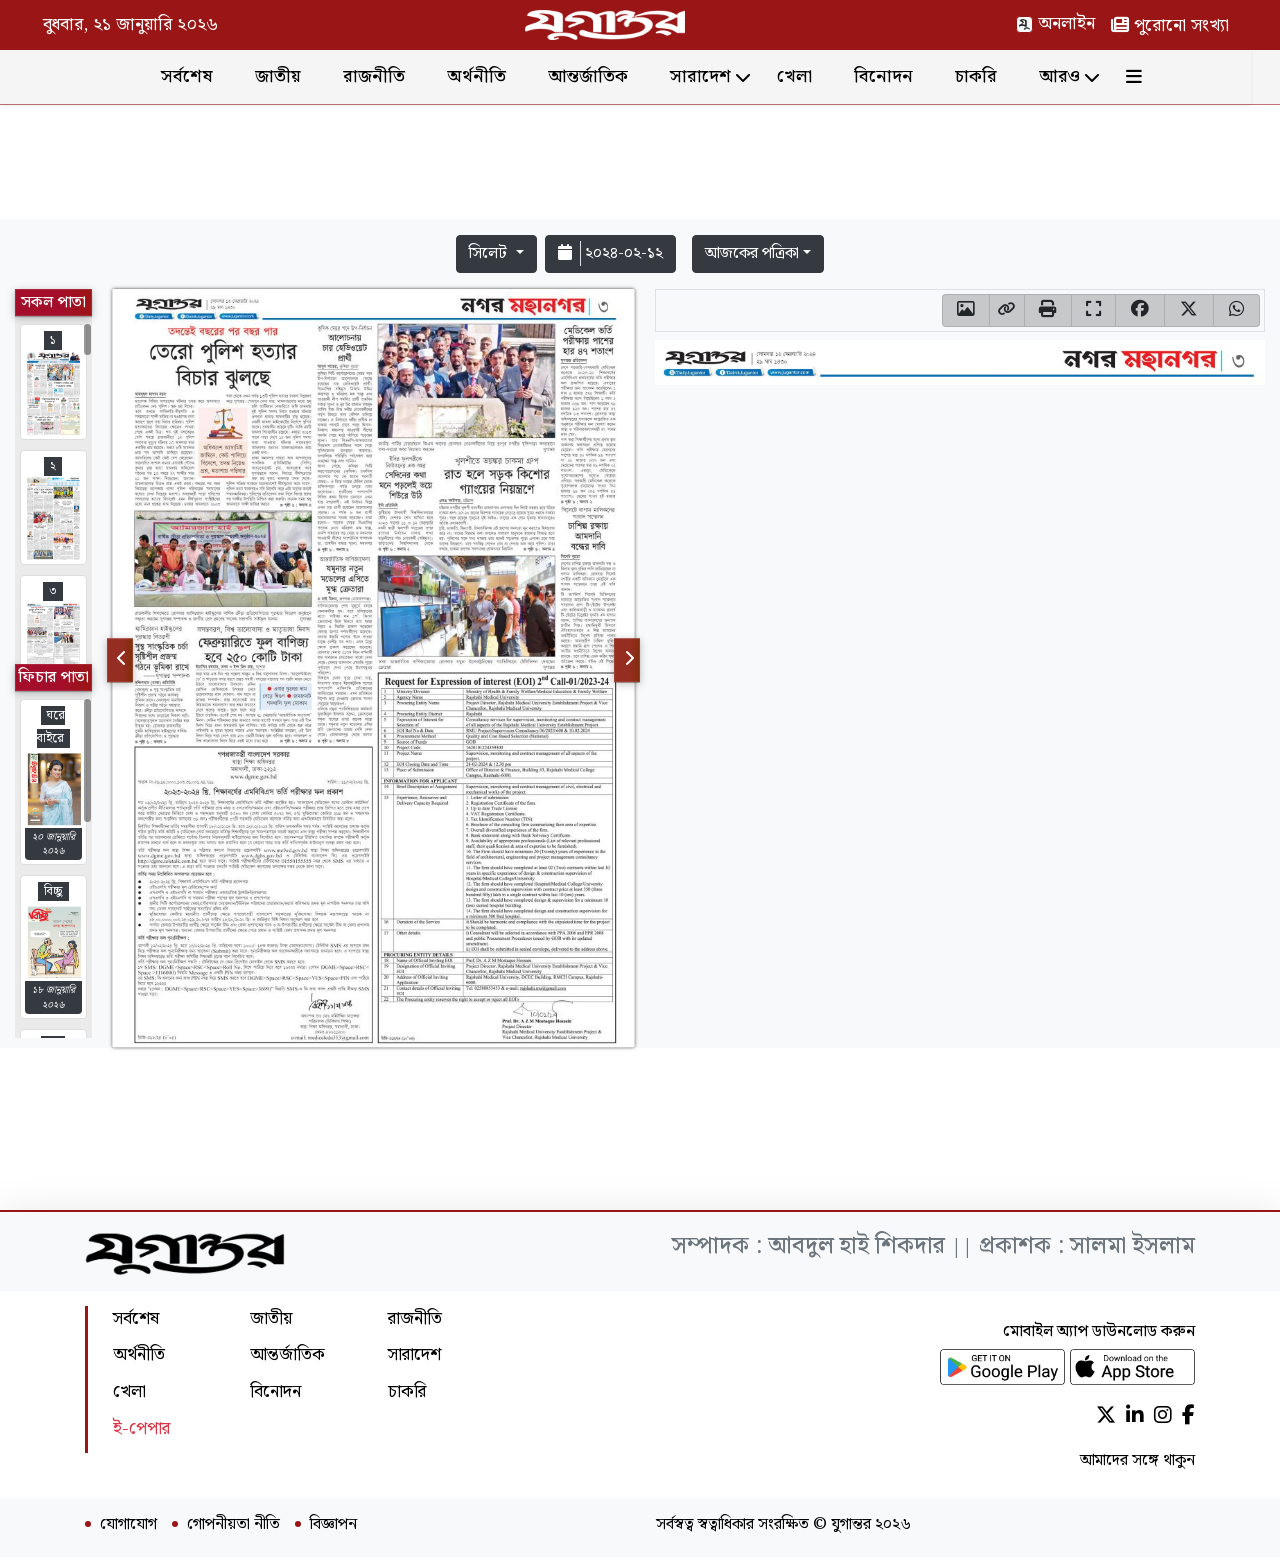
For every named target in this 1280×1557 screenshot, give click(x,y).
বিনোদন (898, 76)
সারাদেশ (715, 76)
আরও (1074, 76)
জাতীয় (293, 76)
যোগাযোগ (128, 1525)
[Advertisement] (640, 166)
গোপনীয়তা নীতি (233, 1525)
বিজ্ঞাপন (333, 1525)
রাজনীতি (389, 76)
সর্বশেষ (202, 76)
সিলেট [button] (490, 253)
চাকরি (991, 76)
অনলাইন (1055, 23)
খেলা (809, 76)
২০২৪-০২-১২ (610, 253)
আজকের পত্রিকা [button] (752, 253)
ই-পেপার (141, 1428)
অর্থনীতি (491, 76)
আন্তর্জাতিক (603, 76)
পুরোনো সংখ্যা (1170, 25)
